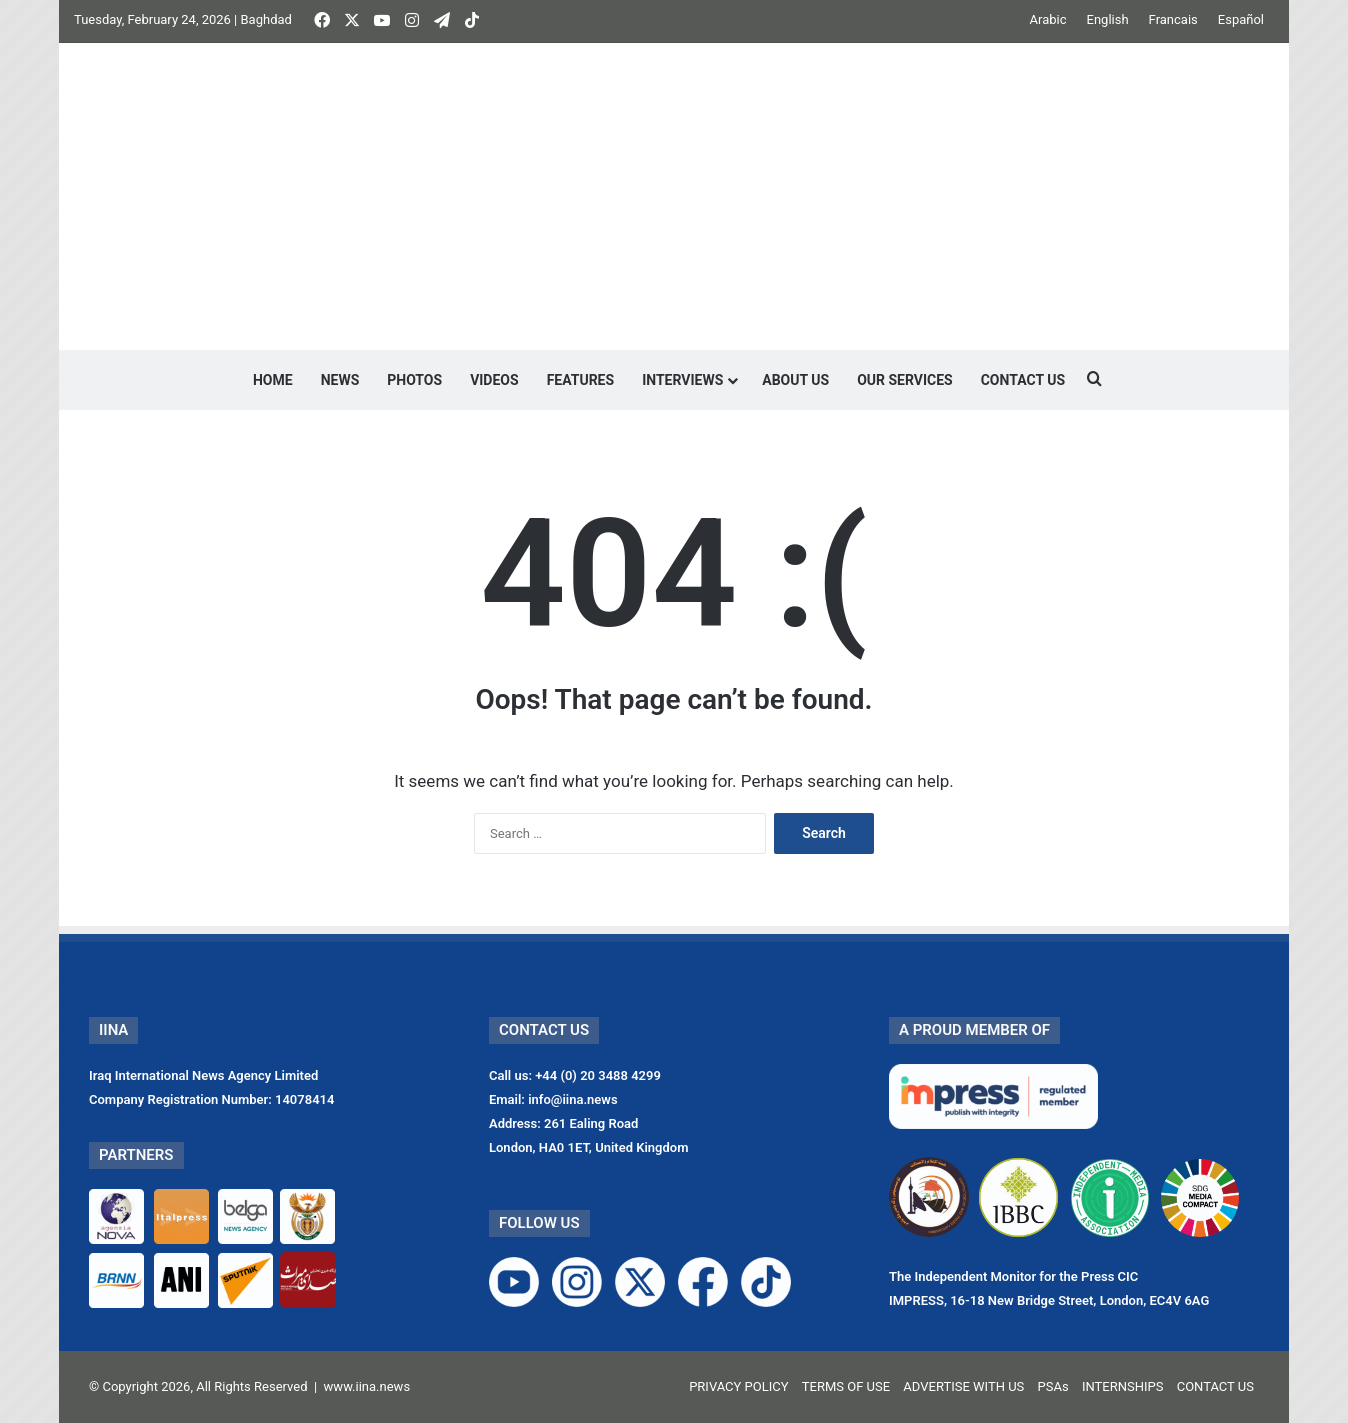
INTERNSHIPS (1123, 1386)
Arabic (1048, 19)
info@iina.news (573, 1099)
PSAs (1053, 1386)
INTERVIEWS (682, 380)
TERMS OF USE (846, 1386)
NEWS (340, 380)
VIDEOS (494, 380)
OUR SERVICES (905, 380)
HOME (273, 380)
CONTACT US (1023, 380)
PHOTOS (414, 380)
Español (1241, 19)
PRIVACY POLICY (738, 1386)
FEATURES (581, 380)
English (1108, 19)
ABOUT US (795, 380)
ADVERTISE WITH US (963, 1386)
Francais (1173, 19)
